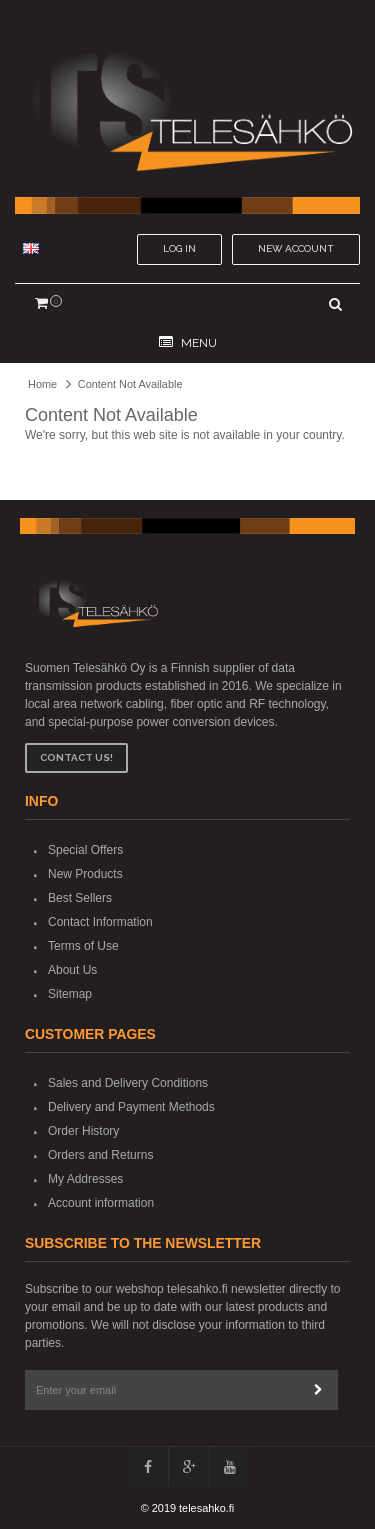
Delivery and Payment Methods (131, 1107)
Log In (179, 248)
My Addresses (85, 1179)
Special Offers (85, 850)
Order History (83, 1131)
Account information (101, 1203)
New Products (85, 874)
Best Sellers (80, 898)
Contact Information (100, 922)
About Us (72, 970)
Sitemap (70, 994)
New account (296, 248)
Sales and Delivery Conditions (128, 1083)
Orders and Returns (100, 1155)
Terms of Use (83, 946)
